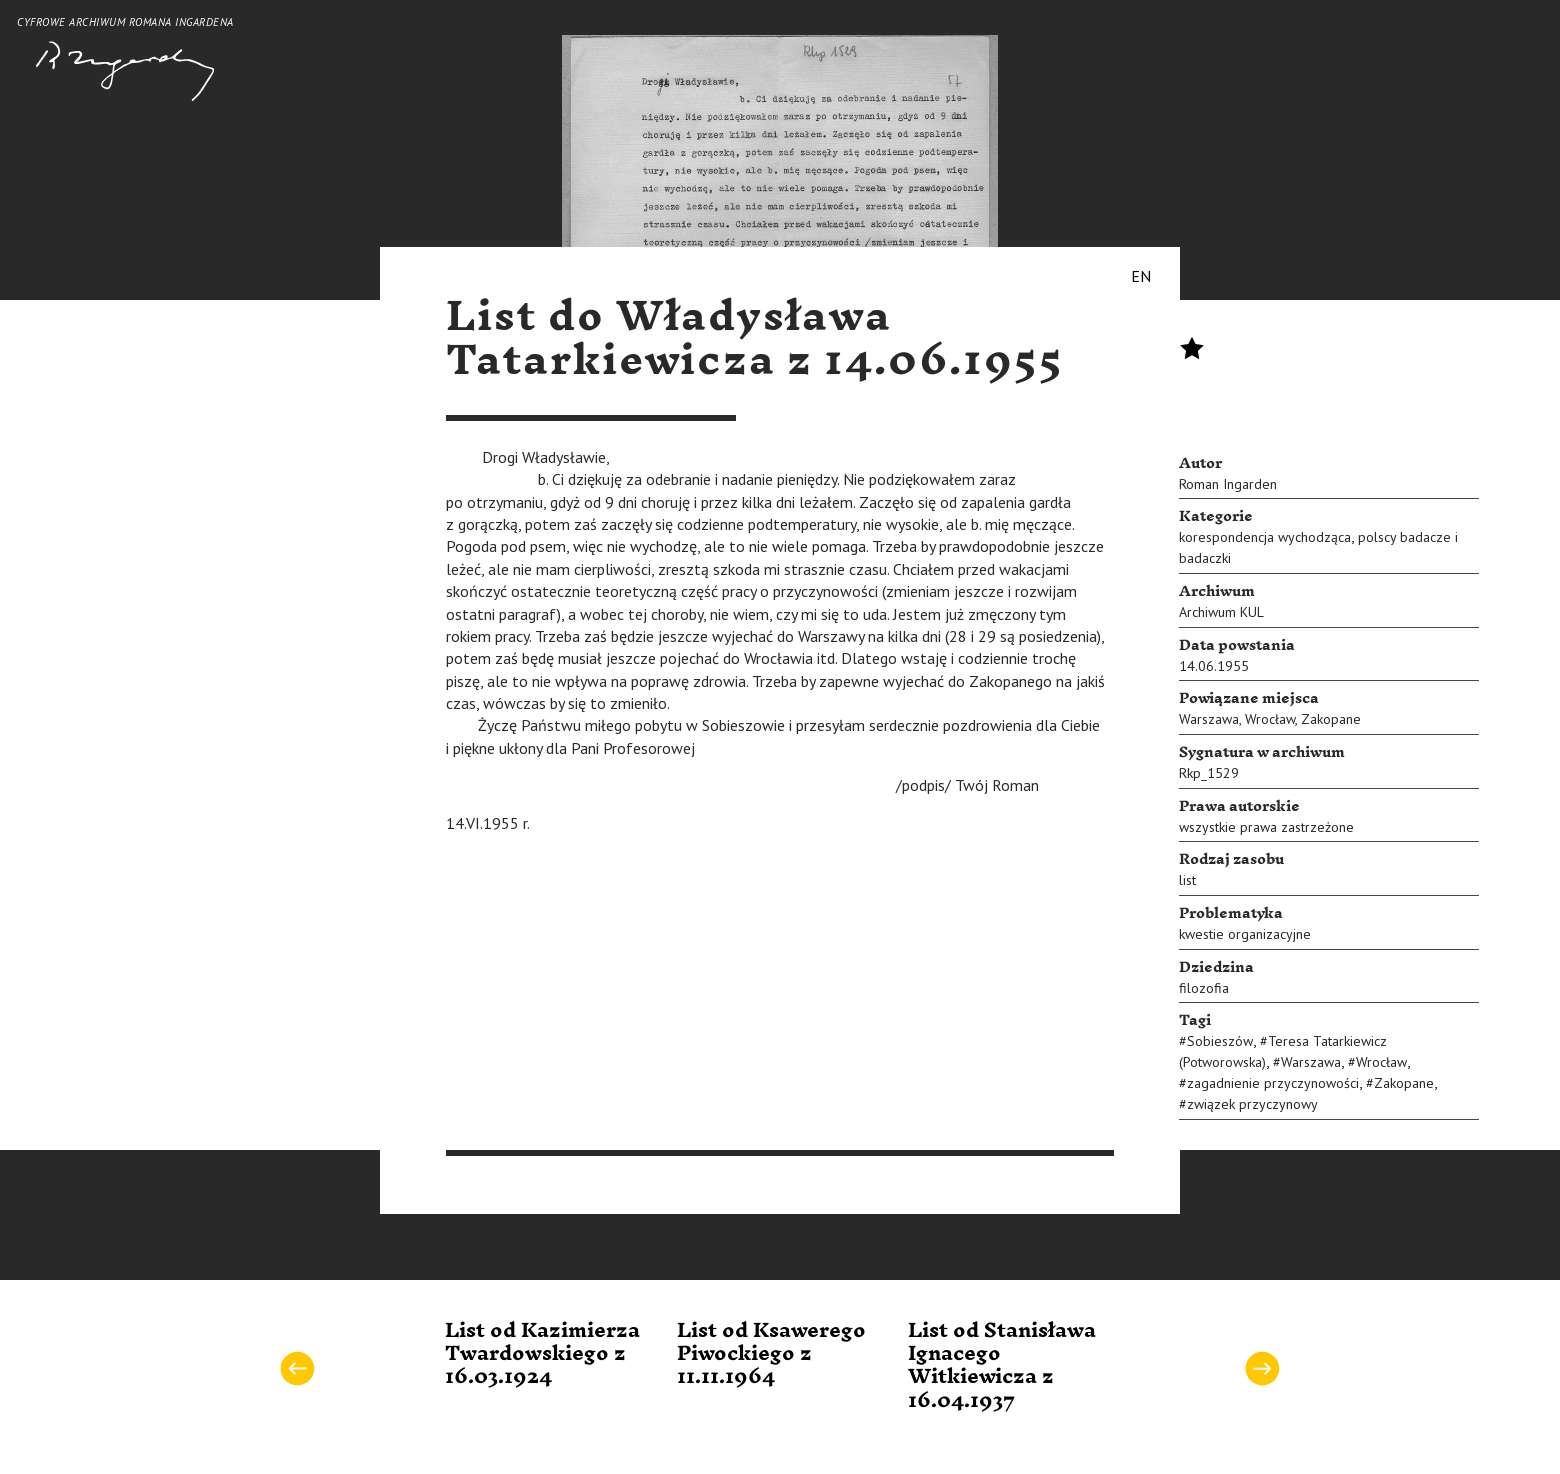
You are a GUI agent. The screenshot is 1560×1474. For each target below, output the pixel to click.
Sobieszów (1220, 1041)
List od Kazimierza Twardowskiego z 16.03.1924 (542, 1354)
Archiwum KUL (1221, 612)
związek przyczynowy (1252, 1104)
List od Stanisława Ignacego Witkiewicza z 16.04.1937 (1002, 1366)
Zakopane (1331, 719)
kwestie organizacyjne (1245, 934)
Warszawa (1209, 719)
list (1187, 880)
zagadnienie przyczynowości (1273, 1083)
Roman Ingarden (1228, 484)
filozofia (1204, 988)
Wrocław (1270, 719)
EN (1141, 276)
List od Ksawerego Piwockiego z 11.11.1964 (771, 1354)
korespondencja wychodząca (1265, 537)
